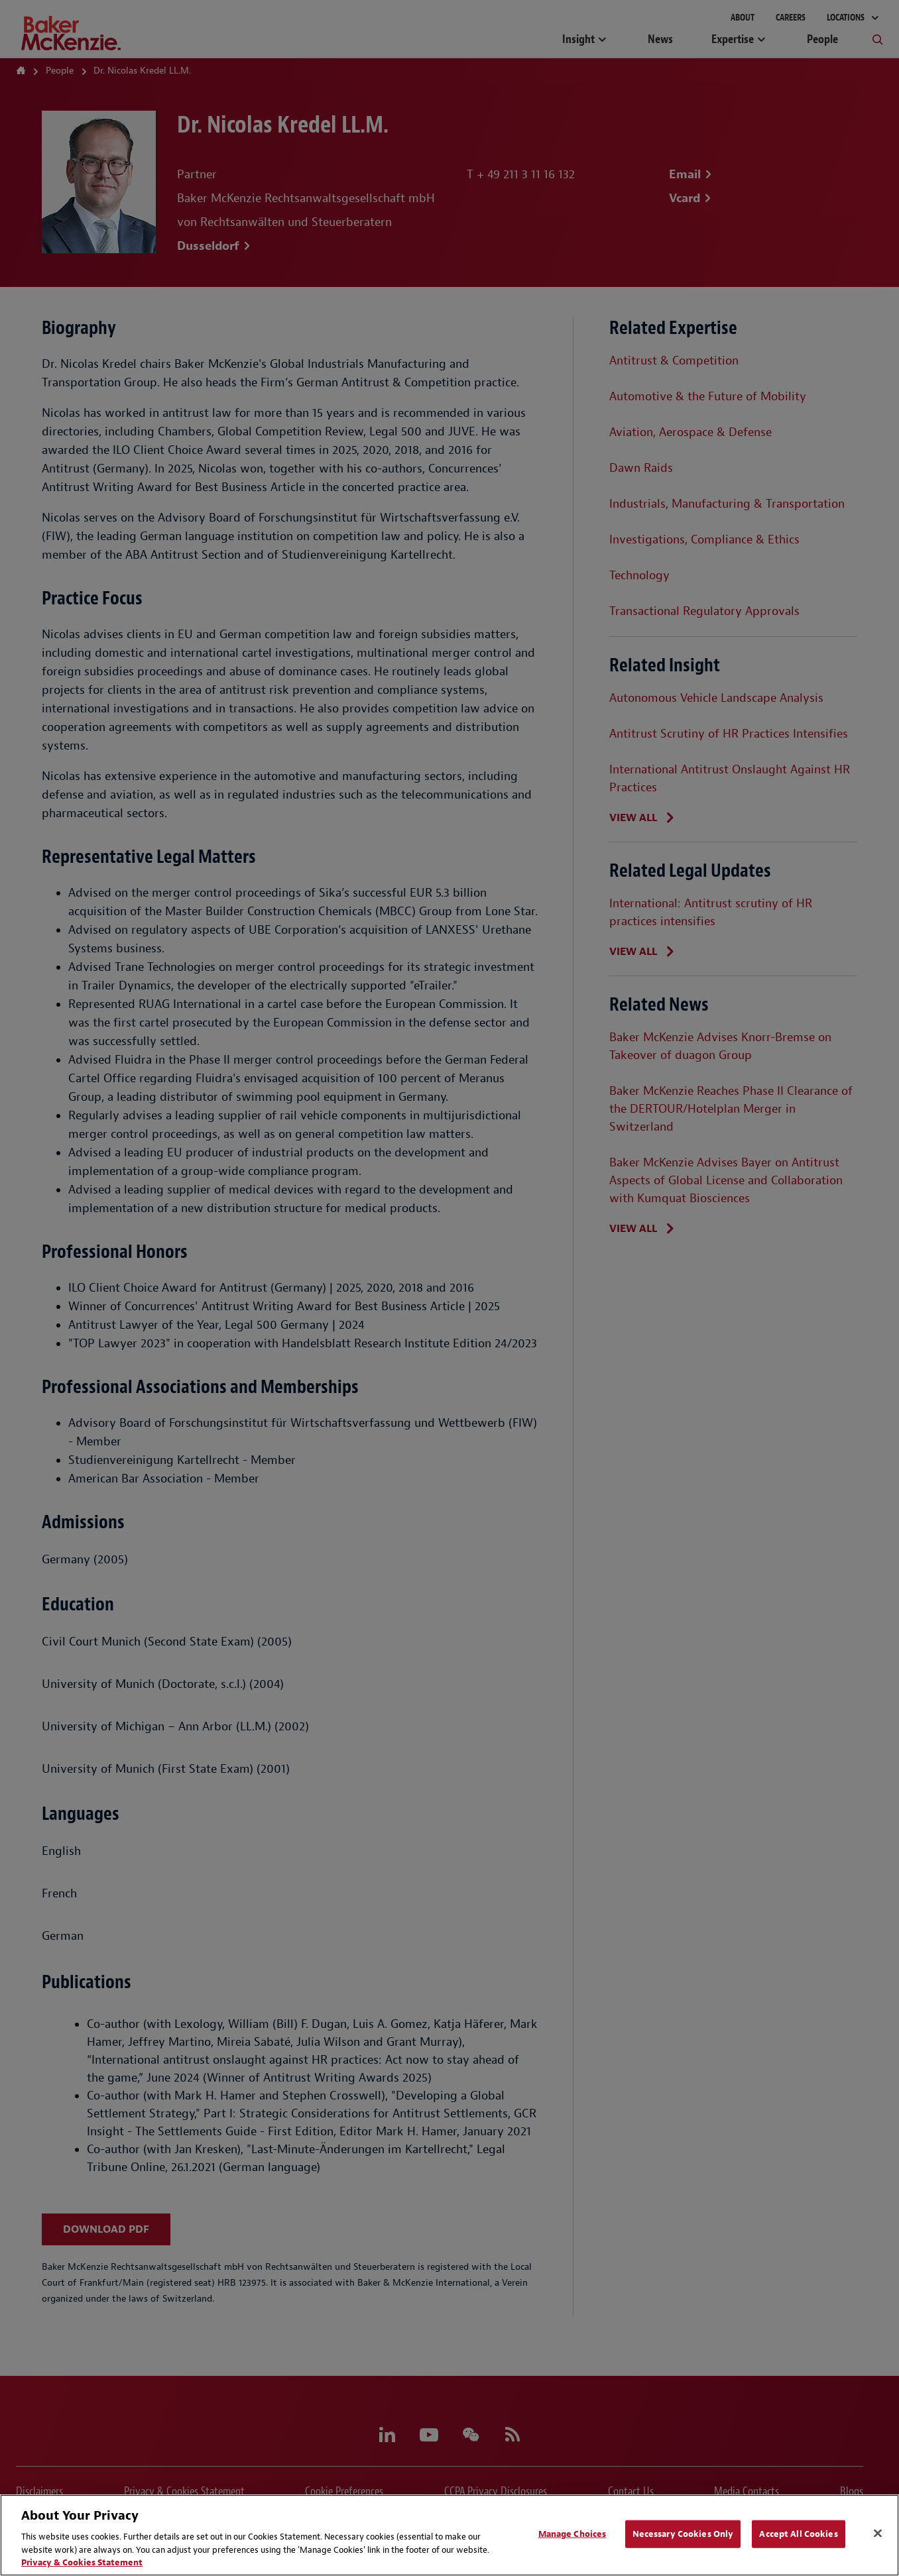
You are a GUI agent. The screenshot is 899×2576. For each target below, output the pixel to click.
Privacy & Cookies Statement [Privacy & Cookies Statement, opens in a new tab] (82, 2562)
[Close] (877, 2533)
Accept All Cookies (798, 2534)
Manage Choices (572, 2534)
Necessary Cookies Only (683, 2534)
